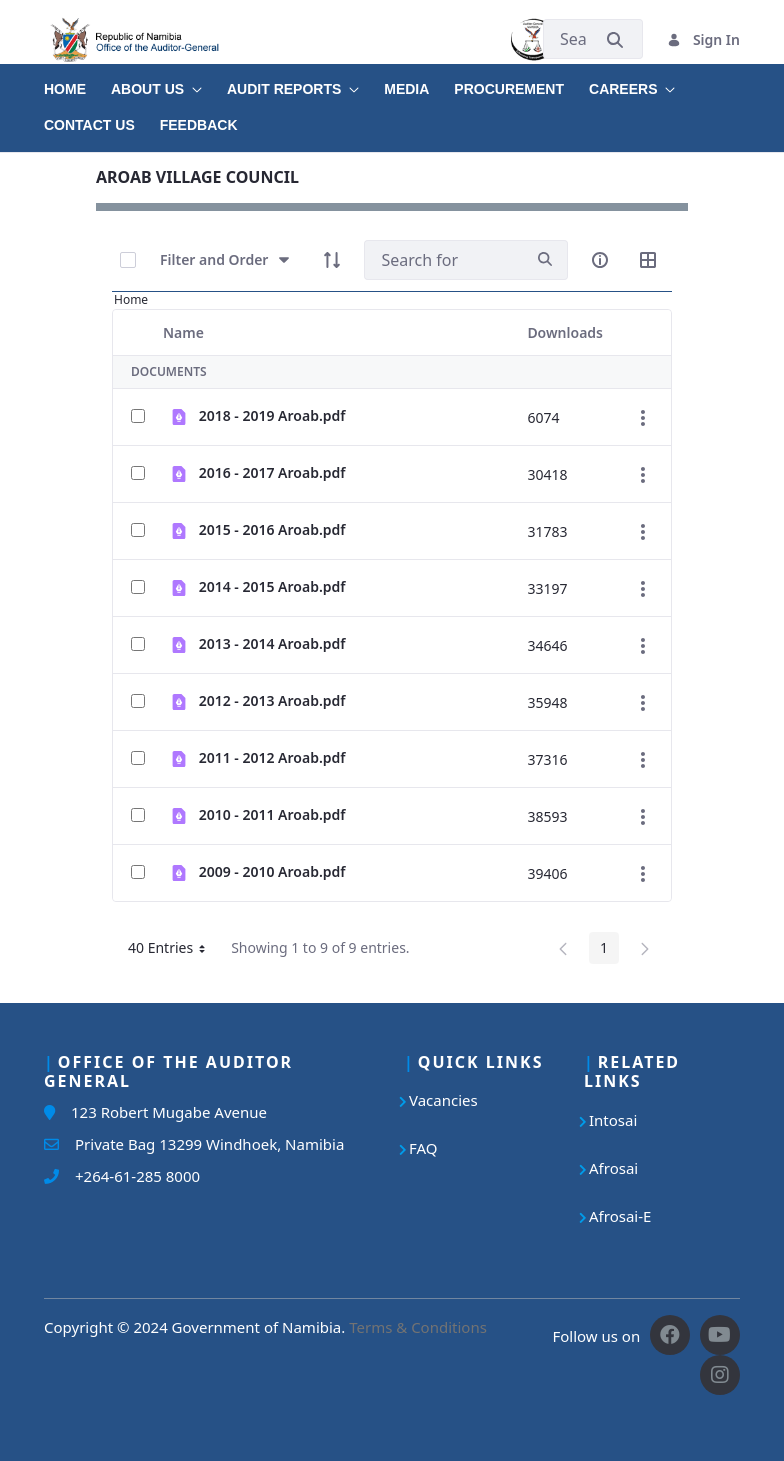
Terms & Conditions (418, 1327)
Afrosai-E (620, 1216)
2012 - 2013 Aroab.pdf (272, 700)
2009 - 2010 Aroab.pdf (272, 871)
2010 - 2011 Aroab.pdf (272, 814)
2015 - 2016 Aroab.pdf (272, 529)
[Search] (443, 260)
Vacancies (443, 1100)
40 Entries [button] (174, 951)
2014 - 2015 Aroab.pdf (272, 586)
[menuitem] (77, 82)
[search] (545, 259)
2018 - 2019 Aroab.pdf (272, 415)
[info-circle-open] (600, 260)
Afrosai (613, 1168)
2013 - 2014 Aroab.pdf (272, 643)
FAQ (423, 1148)
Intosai (613, 1120)
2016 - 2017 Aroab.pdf (272, 472)
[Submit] (615, 39)
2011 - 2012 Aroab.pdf (272, 757)
